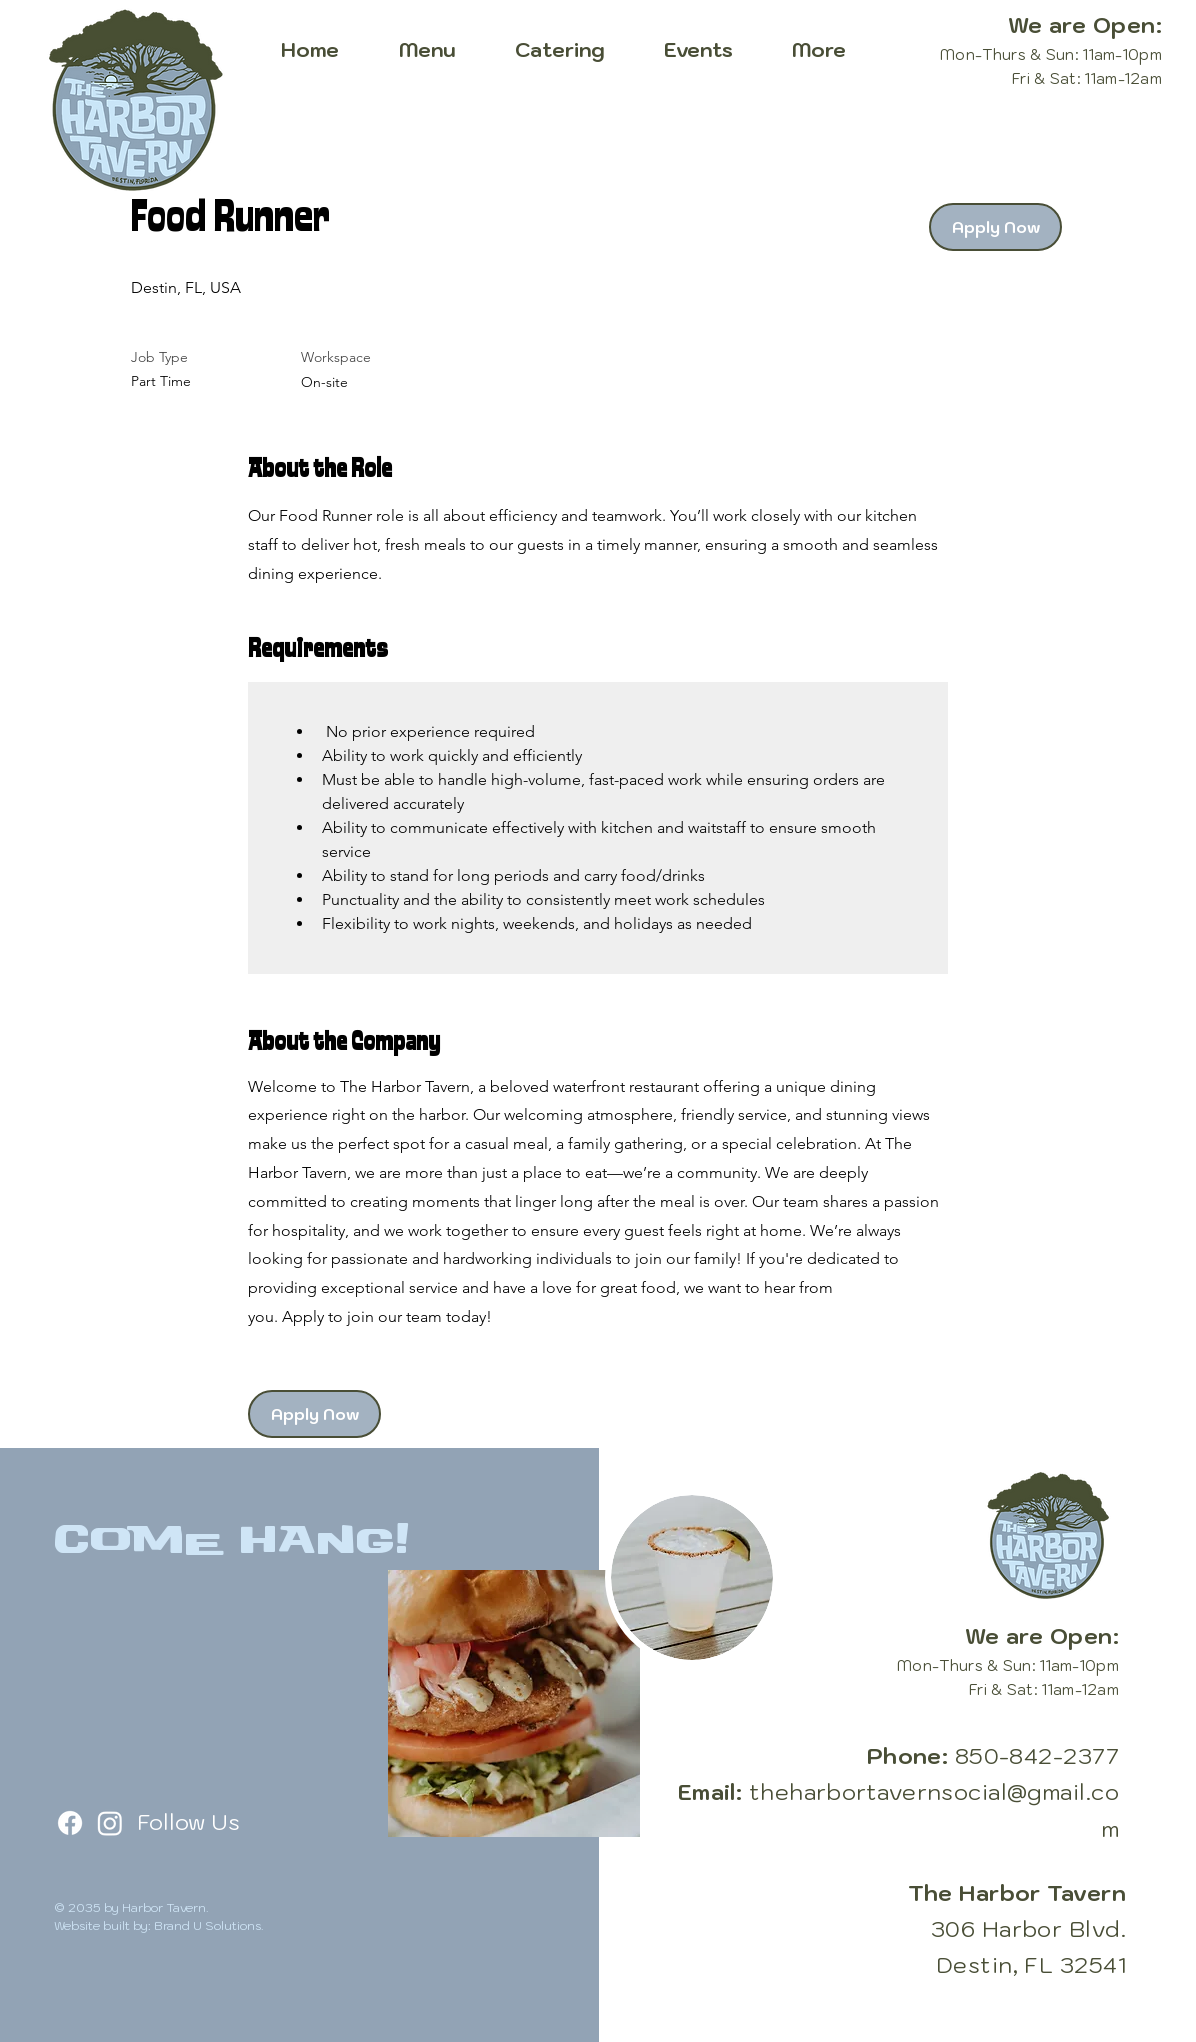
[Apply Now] (995, 227)
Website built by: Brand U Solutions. (159, 1925)
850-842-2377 (1037, 1755)
